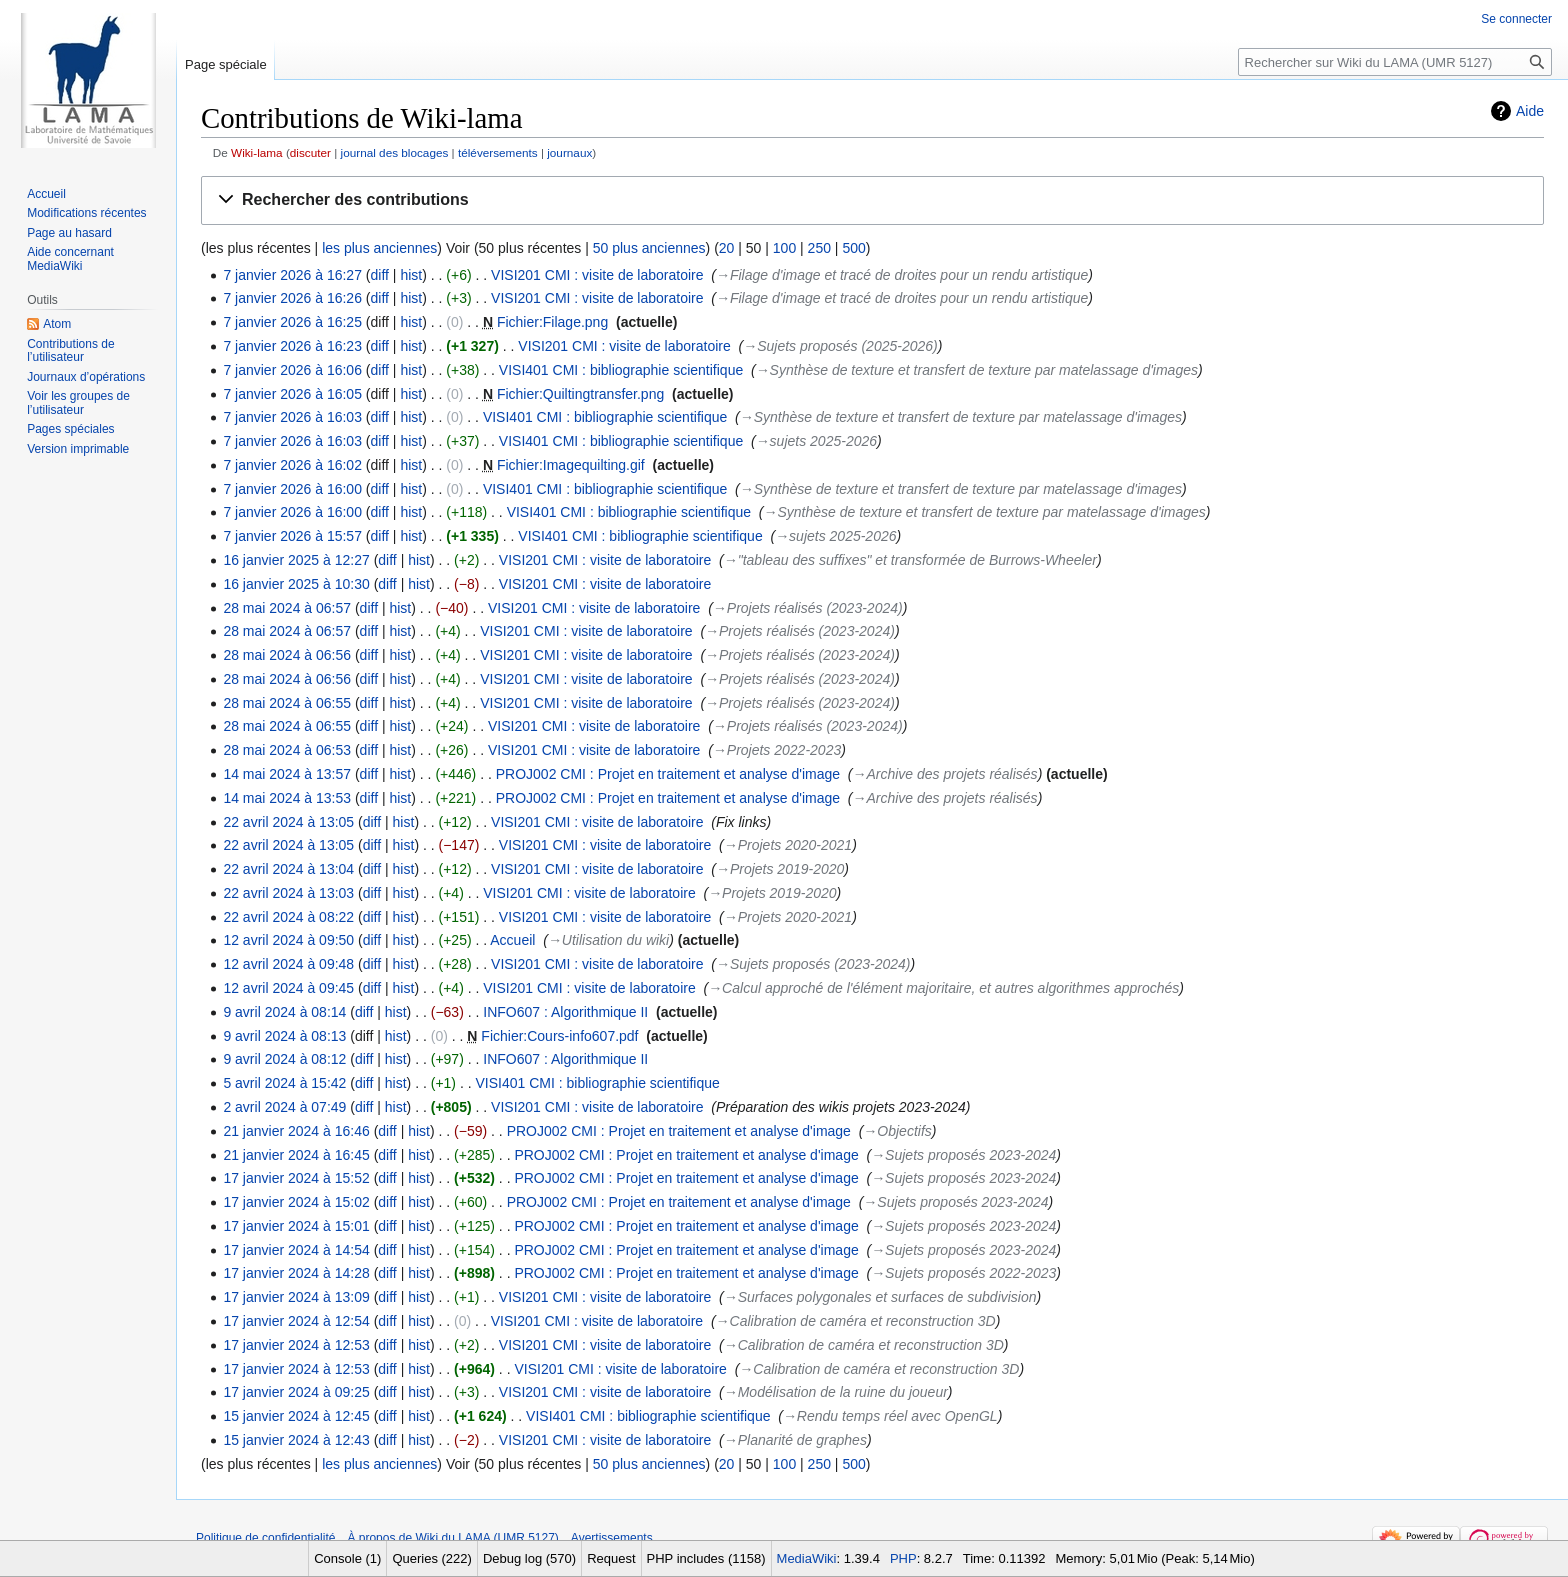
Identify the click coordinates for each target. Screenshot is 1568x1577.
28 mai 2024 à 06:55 (287, 703)
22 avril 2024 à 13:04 (288, 869)
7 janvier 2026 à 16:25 (292, 322)
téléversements (498, 152)
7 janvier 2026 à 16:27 (292, 275)
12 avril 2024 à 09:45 (288, 988)
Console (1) (347, 1558)
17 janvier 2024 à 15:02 (296, 1202)
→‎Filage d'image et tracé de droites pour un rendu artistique (902, 275)
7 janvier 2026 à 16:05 (292, 394)
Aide (1530, 111)
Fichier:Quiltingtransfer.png (580, 394)
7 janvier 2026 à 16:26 (292, 298)
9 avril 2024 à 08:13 (284, 1036)
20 (727, 248)
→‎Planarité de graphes (795, 1440)
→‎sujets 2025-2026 (816, 441)
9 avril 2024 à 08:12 (284, 1059)
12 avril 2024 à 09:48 (288, 964)
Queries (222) (431, 1558)
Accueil (512, 940)
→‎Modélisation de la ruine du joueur (836, 1392)
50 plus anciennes (649, 248)
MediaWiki (807, 1558)
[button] (872, 200)
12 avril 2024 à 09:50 (288, 940)
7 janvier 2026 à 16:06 (292, 370)
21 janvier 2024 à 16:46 (296, 1131)
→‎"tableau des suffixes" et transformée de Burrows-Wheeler (910, 560)
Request (611, 1558)
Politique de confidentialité (265, 1538)
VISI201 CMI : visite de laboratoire (597, 275)
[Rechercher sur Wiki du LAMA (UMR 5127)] (1395, 62)
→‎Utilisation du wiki (608, 940)
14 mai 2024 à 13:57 (287, 774)
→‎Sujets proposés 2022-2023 (963, 1273)
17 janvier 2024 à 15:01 (296, 1226)
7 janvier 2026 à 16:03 (292, 417)
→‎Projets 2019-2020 (780, 869)
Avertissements (612, 1538)
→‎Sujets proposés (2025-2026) (840, 346)
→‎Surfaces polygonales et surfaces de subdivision (880, 1297)
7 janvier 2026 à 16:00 (292, 489)
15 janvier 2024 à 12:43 (296, 1440)
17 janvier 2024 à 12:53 (296, 1345)
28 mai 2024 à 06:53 (287, 750)
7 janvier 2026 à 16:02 (292, 465)
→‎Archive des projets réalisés (944, 774)
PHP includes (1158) (706, 1558)
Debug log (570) (529, 1558)
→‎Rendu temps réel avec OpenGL (890, 1416)
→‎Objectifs (897, 1131)
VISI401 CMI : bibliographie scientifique (621, 370)
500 (853, 248)
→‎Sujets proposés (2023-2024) (813, 964)
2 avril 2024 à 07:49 (284, 1107)
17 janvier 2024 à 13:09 (296, 1297)
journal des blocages (395, 152)
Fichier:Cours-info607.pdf (559, 1036)
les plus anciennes (379, 248)
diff (380, 275)
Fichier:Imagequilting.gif (571, 465)
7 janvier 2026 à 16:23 (292, 346)
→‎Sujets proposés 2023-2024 (963, 1155)
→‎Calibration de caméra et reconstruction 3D (856, 1321)
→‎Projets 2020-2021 (788, 845)
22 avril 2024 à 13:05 (288, 822)
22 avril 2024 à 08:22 (288, 917)
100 (784, 248)
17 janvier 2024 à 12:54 (296, 1321)
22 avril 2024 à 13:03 (288, 893)
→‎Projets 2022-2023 (777, 750)
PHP (903, 1558)
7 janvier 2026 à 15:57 (292, 536)
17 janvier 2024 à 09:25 (296, 1392)
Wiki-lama (257, 152)
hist (411, 275)
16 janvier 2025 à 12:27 (296, 560)
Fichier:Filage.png (552, 322)
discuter (310, 152)
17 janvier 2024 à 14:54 (296, 1250)
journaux (569, 152)
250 (819, 248)
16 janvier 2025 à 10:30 (296, 584)
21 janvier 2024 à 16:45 (296, 1155)
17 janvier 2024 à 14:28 (296, 1273)
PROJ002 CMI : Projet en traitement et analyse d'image (668, 774)
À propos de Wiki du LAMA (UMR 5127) (452, 1538)
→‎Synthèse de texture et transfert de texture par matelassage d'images (977, 370)
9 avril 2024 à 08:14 (284, 1012)
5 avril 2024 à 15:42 (284, 1083)
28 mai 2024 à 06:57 (287, 608)
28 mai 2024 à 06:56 (287, 655)
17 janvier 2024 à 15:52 (296, 1178)
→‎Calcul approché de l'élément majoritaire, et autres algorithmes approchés (943, 988)
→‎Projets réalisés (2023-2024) (808, 608)
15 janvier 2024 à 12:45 (296, 1416)
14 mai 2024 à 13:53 (287, 798)
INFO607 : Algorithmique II (565, 1012)
